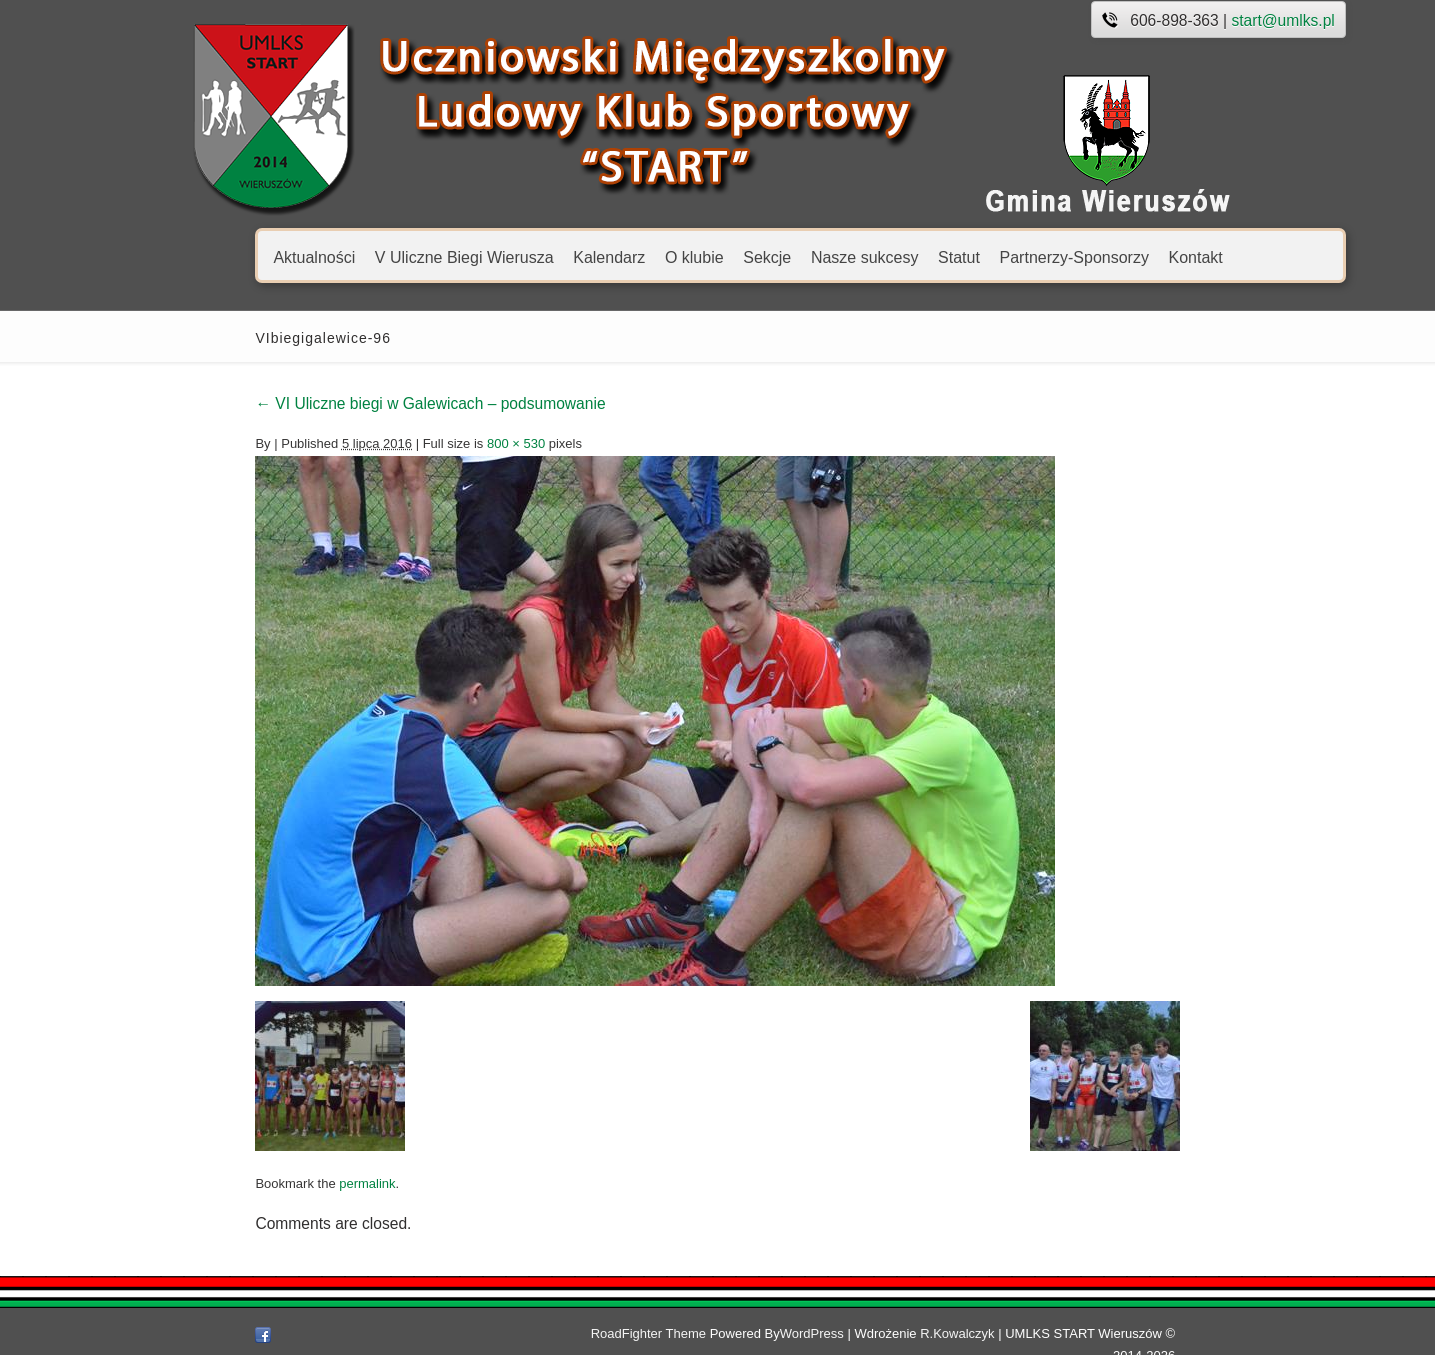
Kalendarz (519, 256)
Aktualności (224, 256)
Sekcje (677, 256)
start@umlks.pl (1192, 20)
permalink (277, 1183)
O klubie (603, 256)
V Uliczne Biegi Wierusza (373, 256)
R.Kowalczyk (977, 1333)
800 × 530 (426, 443)
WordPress (832, 1333)
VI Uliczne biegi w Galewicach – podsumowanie (340, 403)
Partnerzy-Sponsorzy (983, 256)
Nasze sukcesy (774, 256)
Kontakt (1105, 256)
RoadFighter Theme (668, 1333)
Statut (869, 256)
